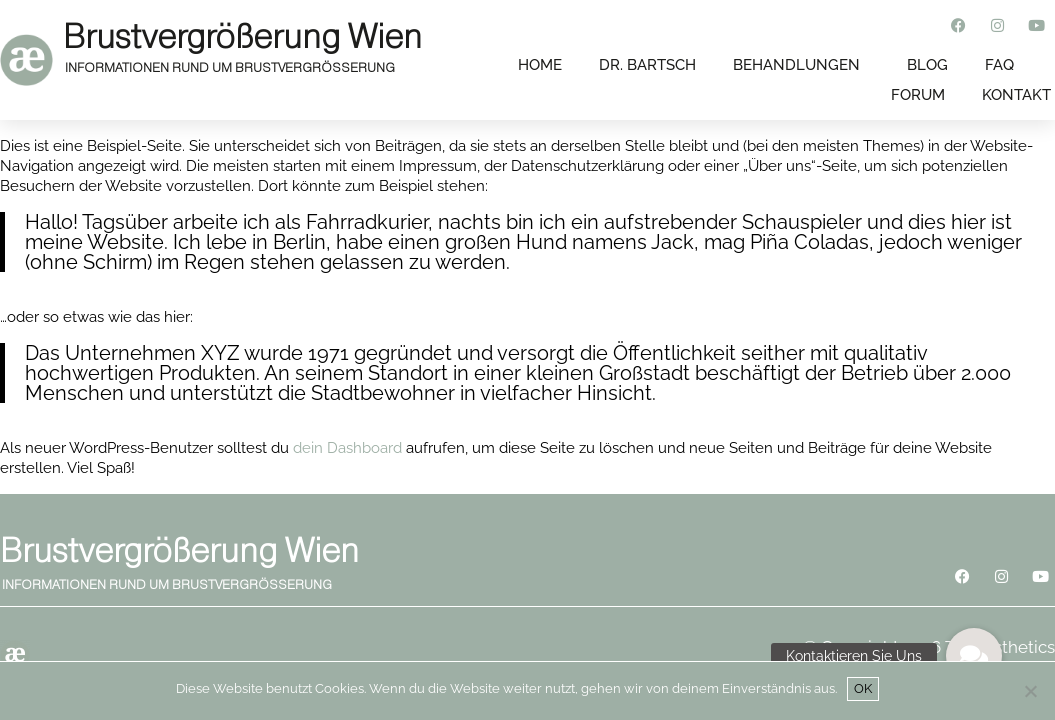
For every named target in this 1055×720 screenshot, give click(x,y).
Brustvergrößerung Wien (242, 36)
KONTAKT (1016, 95)
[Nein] (1030, 691)
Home (540, 65)
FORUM (918, 95)
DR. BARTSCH (647, 65)
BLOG (927, 65)
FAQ (999, 65)
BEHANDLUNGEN (796, 65)
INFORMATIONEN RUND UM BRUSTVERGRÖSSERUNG (230, 67)
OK (863, 688)
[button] (974, 656)
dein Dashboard (347, 448)
